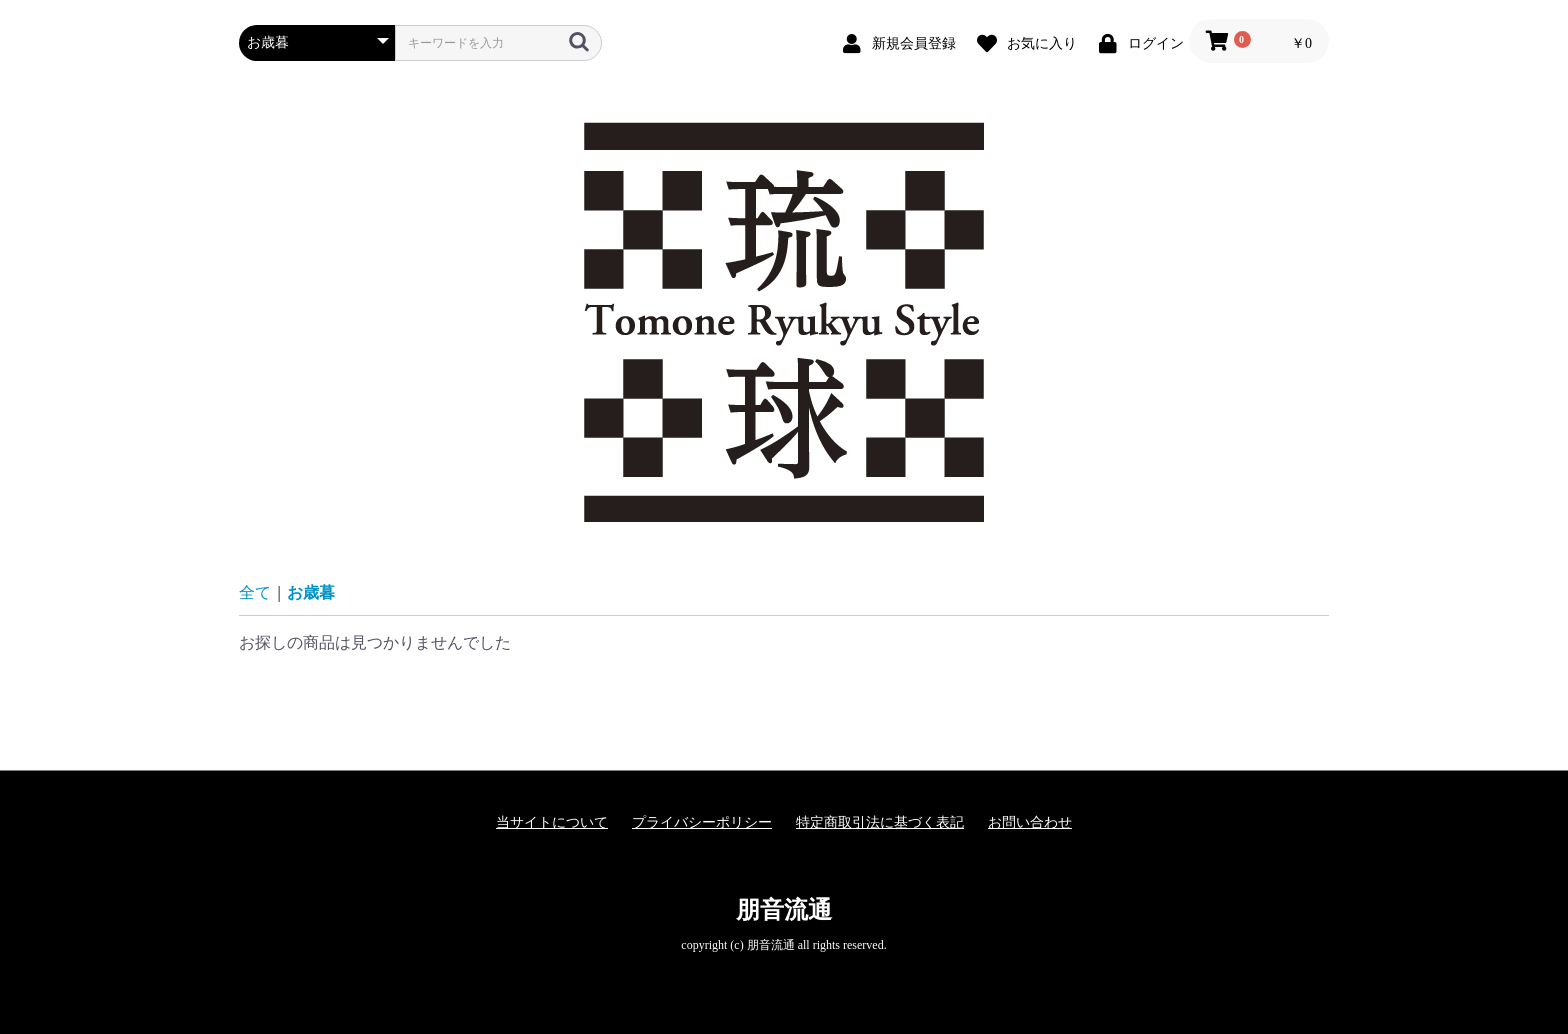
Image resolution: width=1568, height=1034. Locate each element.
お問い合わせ (1030, 822)
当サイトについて (552, 822)
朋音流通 (784, 910)
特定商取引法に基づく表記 (880, 822)
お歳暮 (311, 592)
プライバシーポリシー (702, 822)
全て (255, 592)
